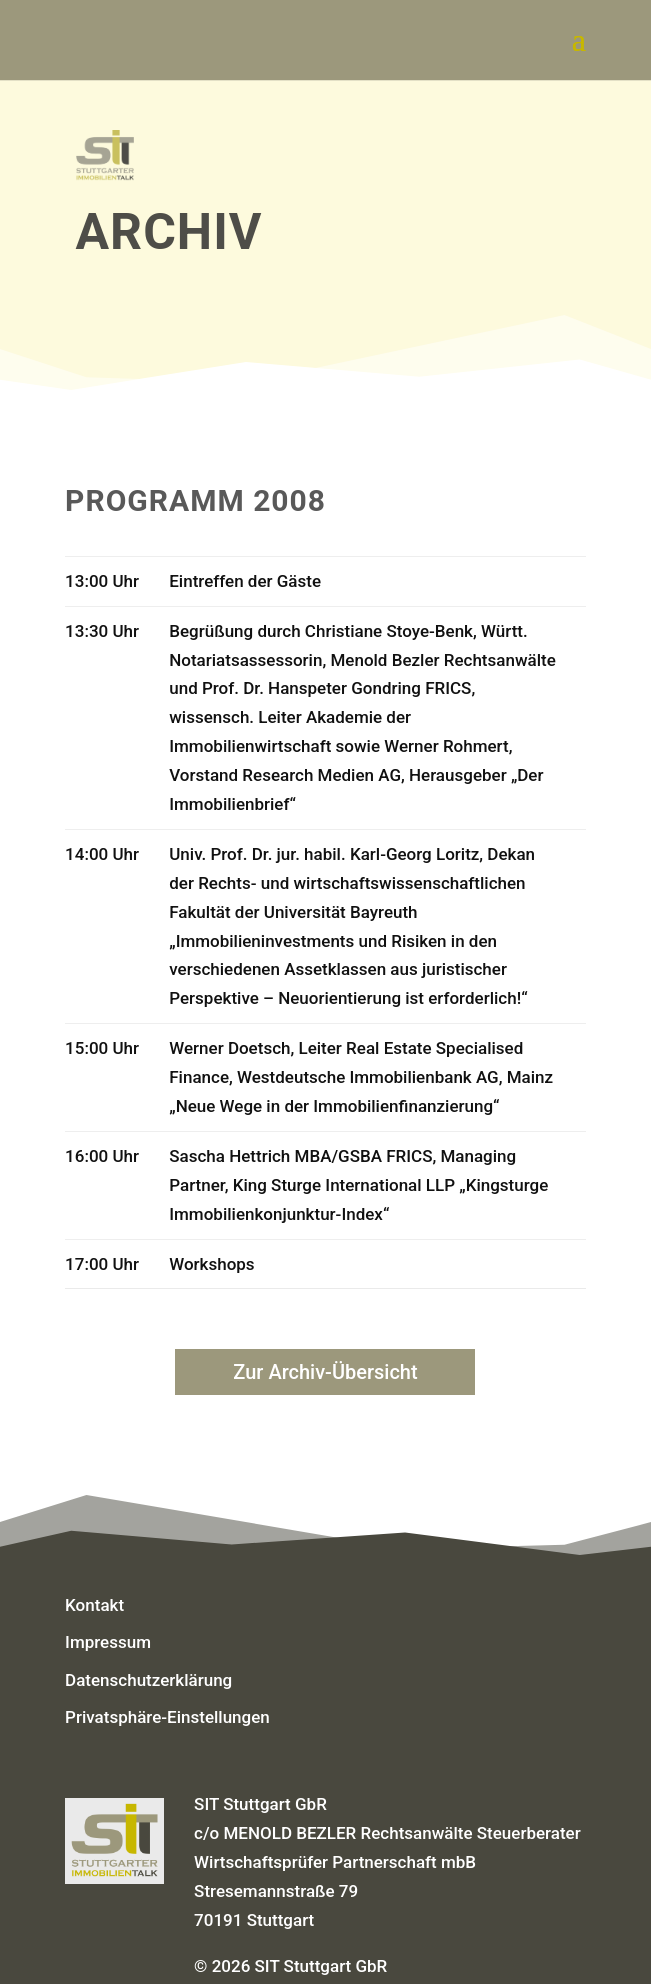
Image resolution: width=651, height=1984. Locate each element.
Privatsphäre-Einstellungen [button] (167, 1717)
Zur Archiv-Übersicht (325, 1372)
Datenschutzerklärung (148, 1680)
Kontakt (94, 1605)
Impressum (108, 1642)
